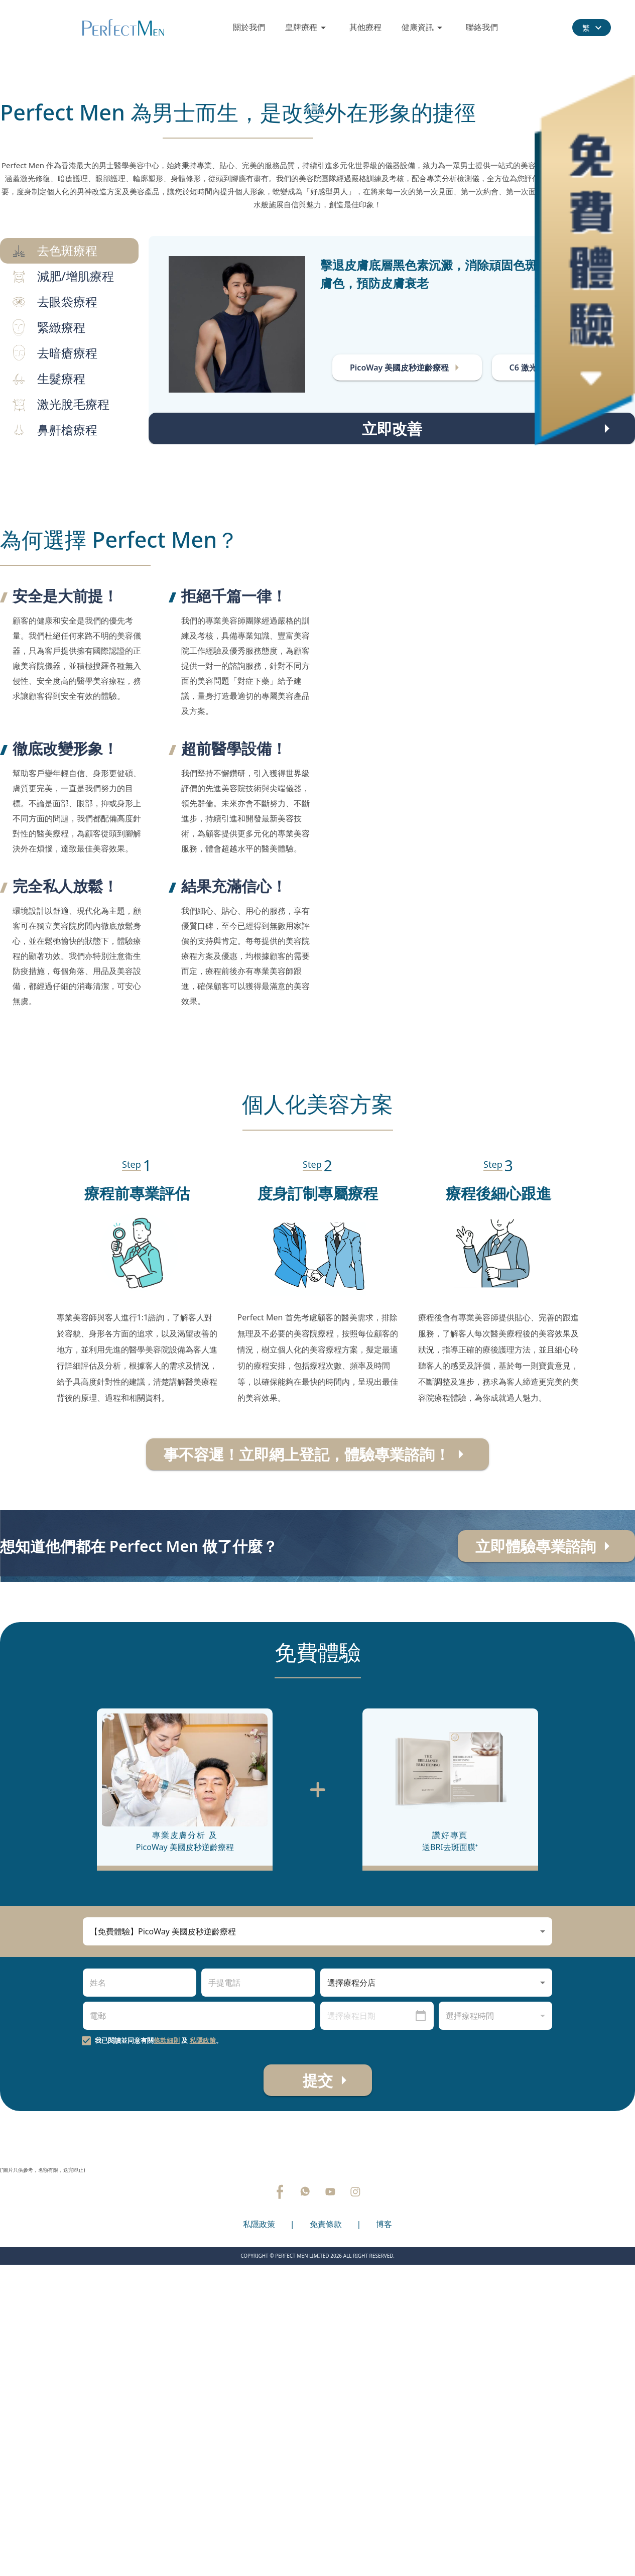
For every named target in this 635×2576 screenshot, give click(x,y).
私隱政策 (203, 2329)
